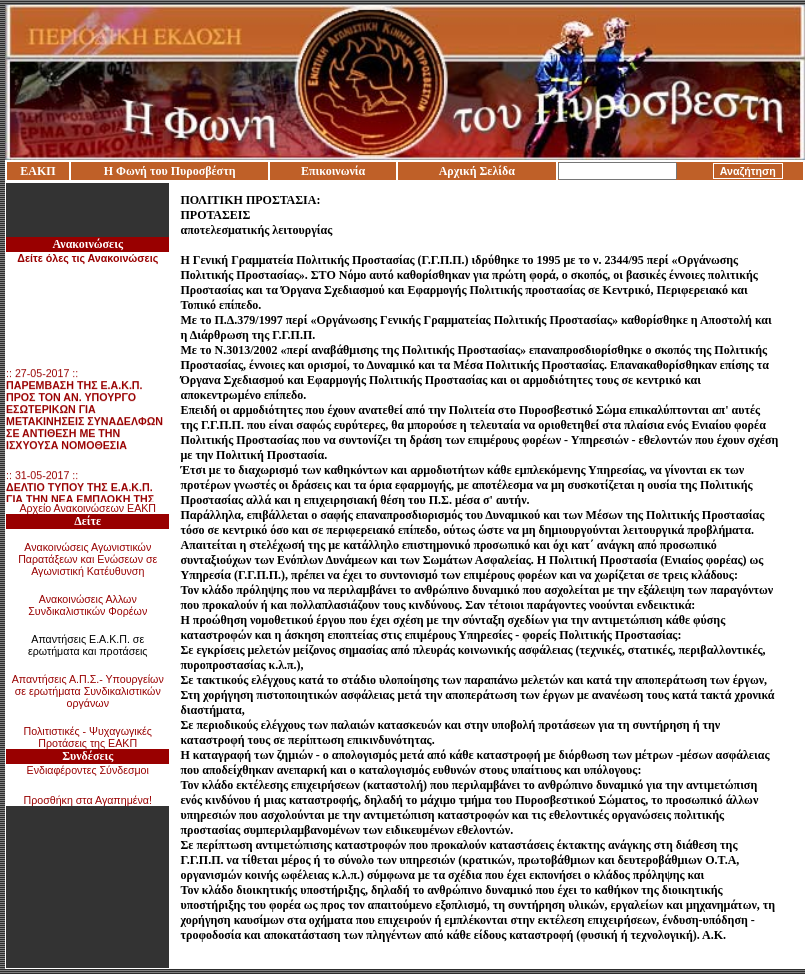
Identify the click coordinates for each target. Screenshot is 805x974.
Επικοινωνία (333, 171)
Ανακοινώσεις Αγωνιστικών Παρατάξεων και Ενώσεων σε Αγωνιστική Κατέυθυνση (87, 559)
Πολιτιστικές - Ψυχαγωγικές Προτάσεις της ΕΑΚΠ (88, 737)
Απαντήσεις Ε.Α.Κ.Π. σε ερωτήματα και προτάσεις (88, 645)
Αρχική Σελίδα (477, 171)
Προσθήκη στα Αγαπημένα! (87, 800)
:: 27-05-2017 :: (84, 411)
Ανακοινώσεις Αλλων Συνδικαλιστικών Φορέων (87, 605)
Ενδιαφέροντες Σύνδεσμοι (88, 770)
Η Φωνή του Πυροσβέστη (170, 171)
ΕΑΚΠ (37, 171)
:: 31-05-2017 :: (82, 501)
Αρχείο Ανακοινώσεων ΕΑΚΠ (87, 508)
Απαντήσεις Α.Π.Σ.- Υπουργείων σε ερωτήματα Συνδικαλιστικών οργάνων (88, 691)
